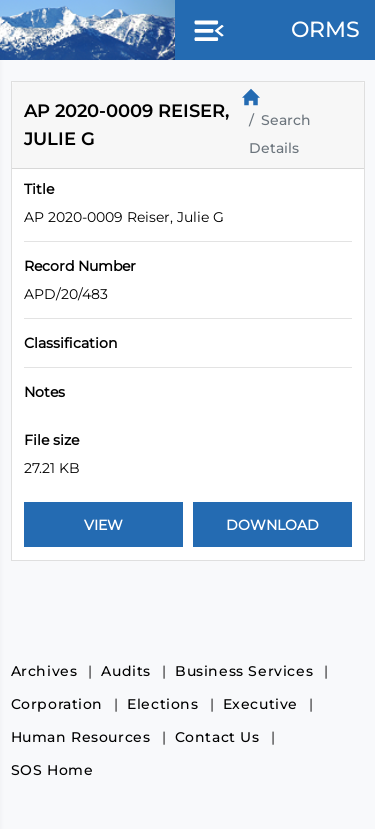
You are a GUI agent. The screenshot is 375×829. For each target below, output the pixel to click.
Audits (126, 671)
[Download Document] (272, 524)
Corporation (57, 704)
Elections (162, 704)
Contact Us (217, 737)
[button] (205, 32)
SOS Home (52, 770)
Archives (44, 671)
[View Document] (103, 524)
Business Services (244, 671)
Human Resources (81, 737)
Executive (260, 704)
